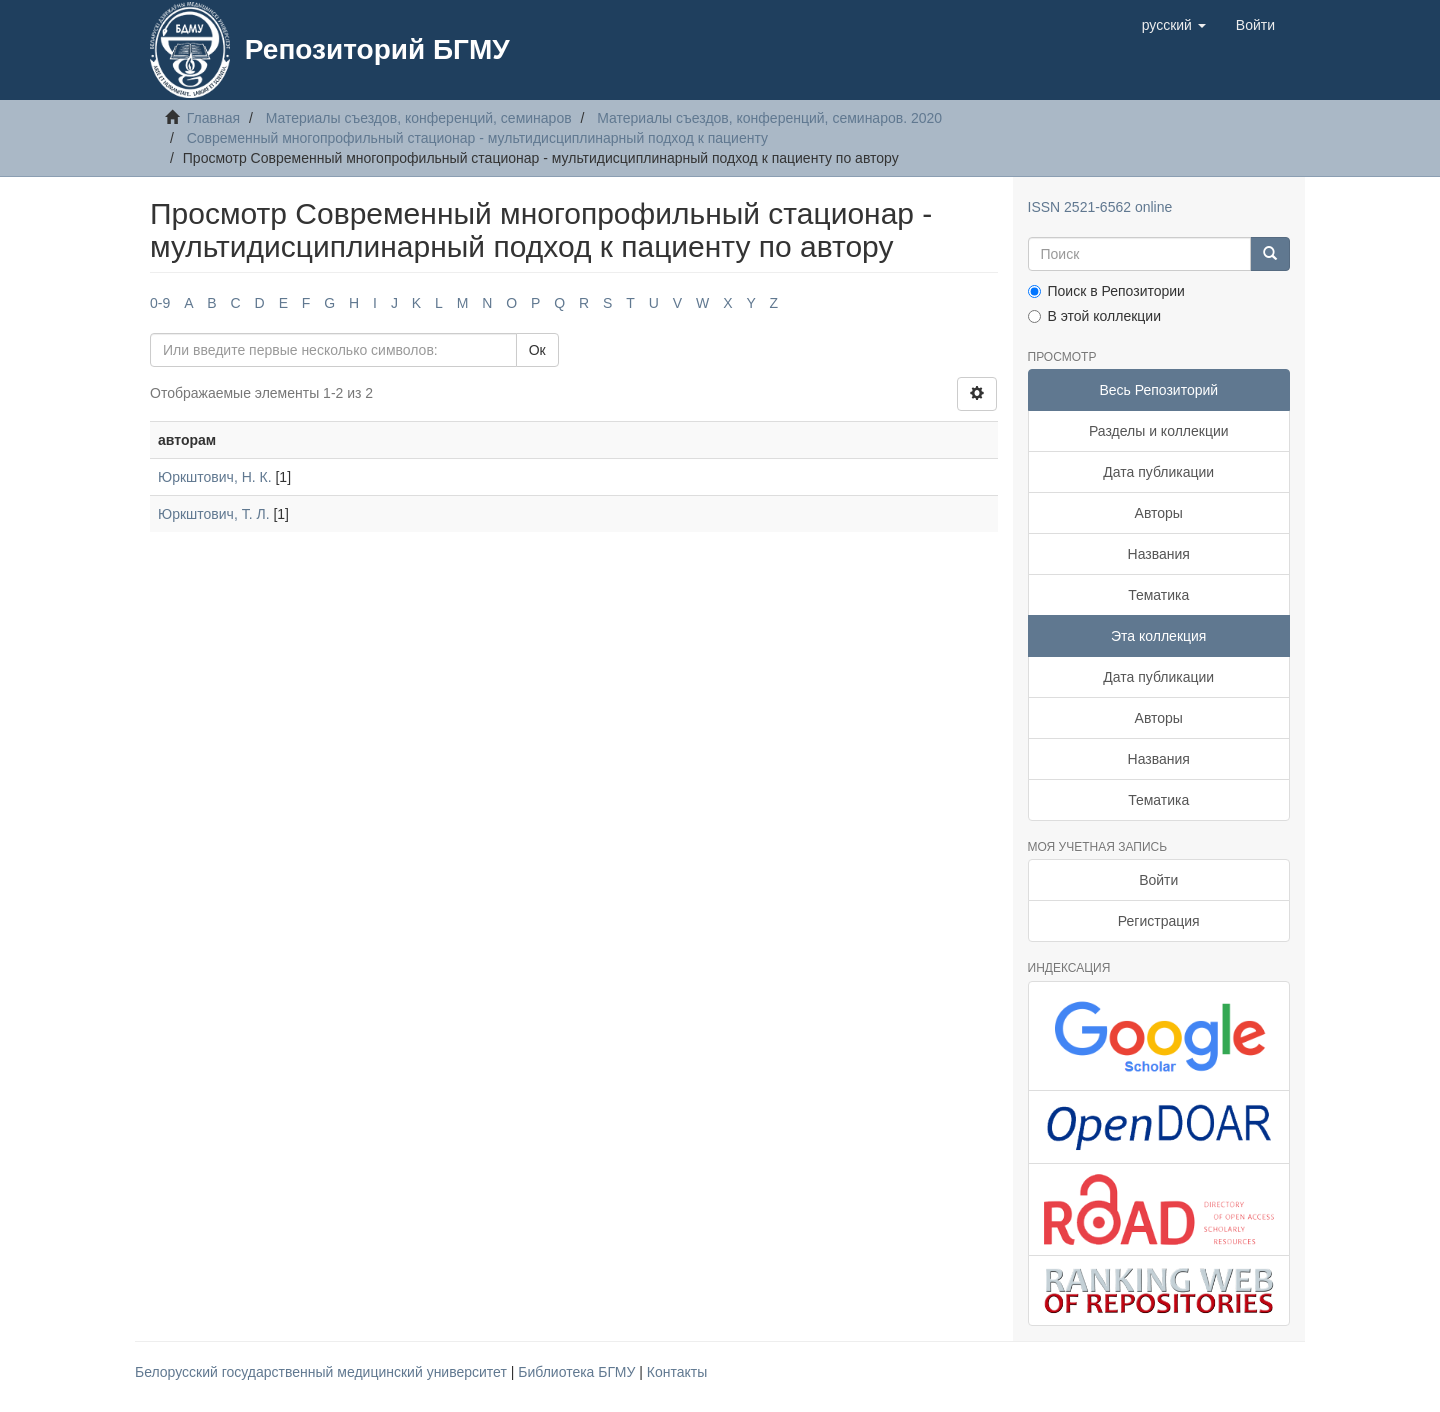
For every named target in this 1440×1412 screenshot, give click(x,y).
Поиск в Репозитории (1106, 291)
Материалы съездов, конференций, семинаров (419, 118)
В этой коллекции (1094, 316)
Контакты (677, 1372)
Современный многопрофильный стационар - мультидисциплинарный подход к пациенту (477, 138)
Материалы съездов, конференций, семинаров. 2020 (769, 118)
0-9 (160, 303)
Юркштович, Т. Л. (214, 514)
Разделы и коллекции (1159, 431)
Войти (1158, 880)
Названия (1159, 554)
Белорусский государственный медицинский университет (323, 1372)
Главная (213, 118)
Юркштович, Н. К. (215, 477)
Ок (537, 350)
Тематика (1158, 595)
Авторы (1159, 513)
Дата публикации (1158, 472)
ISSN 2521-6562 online (1100, 207)
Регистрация (1159, 921)
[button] (1174, 25)
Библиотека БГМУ (578, 1372)
